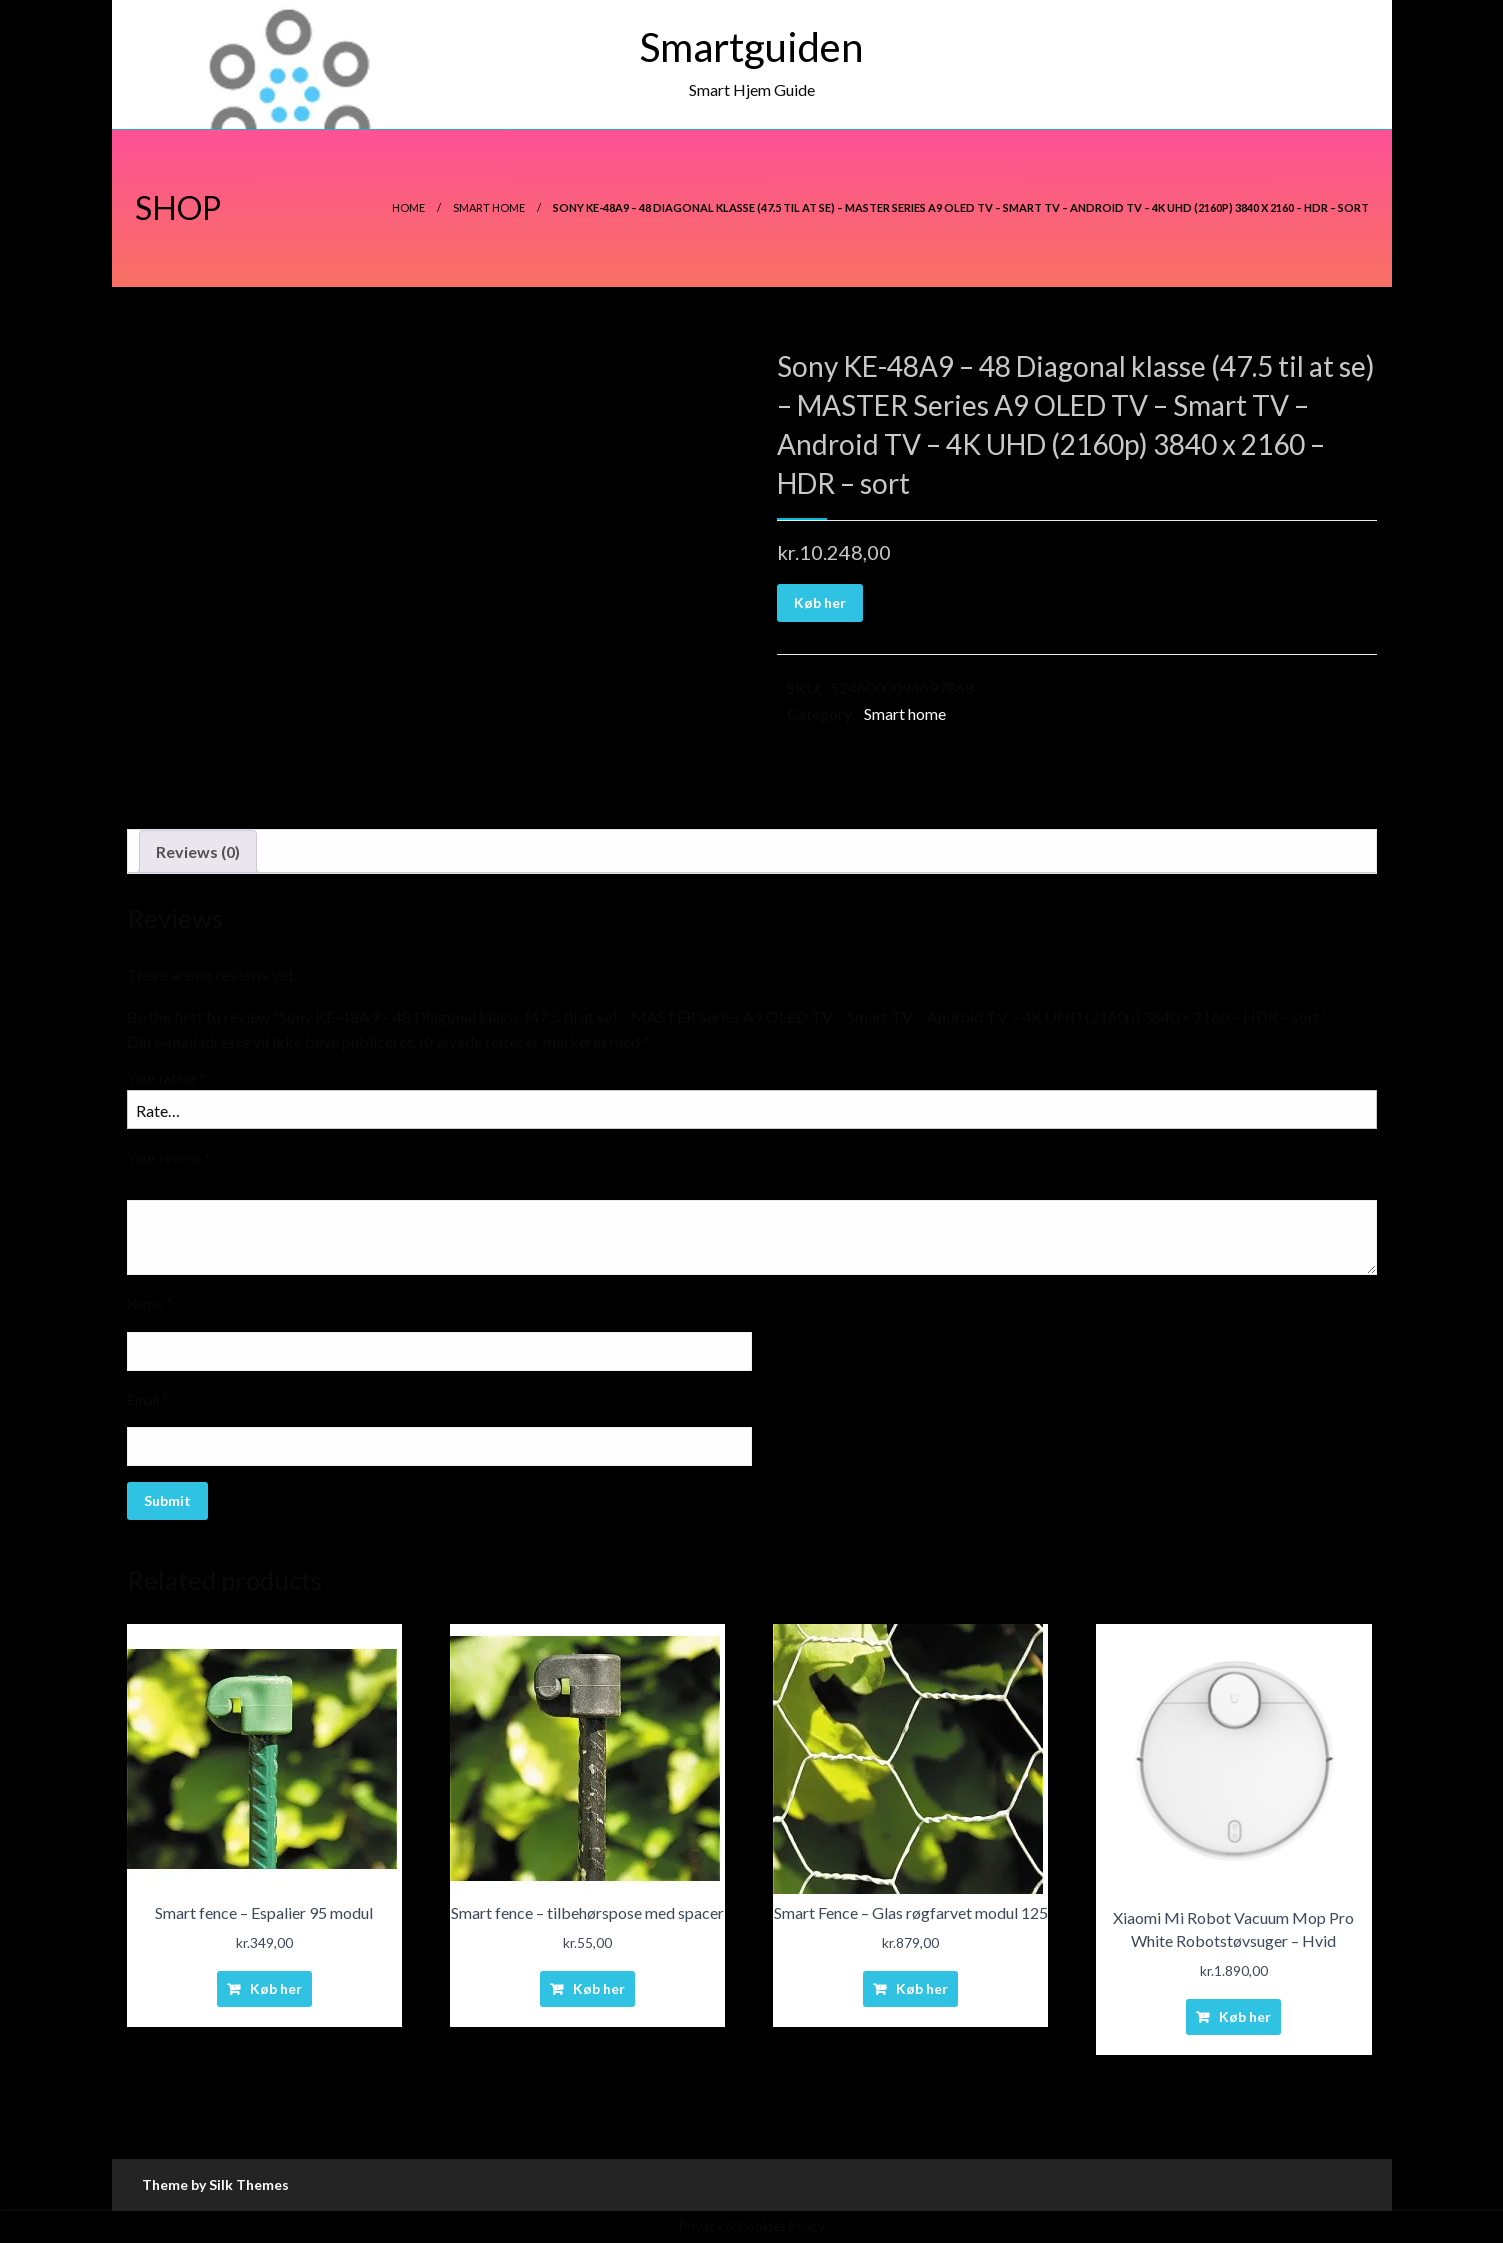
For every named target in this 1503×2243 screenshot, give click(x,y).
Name (150, 1303)
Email (148, 1399)
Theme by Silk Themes (215, 2184)
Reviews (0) (198, 851)
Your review (169, 1157)
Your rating (166, 1077)
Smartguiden (751, 47)
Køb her (820, 602)
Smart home (489, 207)
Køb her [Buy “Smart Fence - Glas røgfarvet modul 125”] (922, 1988)
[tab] (198, 852)
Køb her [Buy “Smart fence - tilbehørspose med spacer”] (599, 1988)
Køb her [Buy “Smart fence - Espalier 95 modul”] (276, 1988)
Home (408, 207)
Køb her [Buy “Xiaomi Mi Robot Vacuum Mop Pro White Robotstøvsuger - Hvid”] (1245, 2016)
